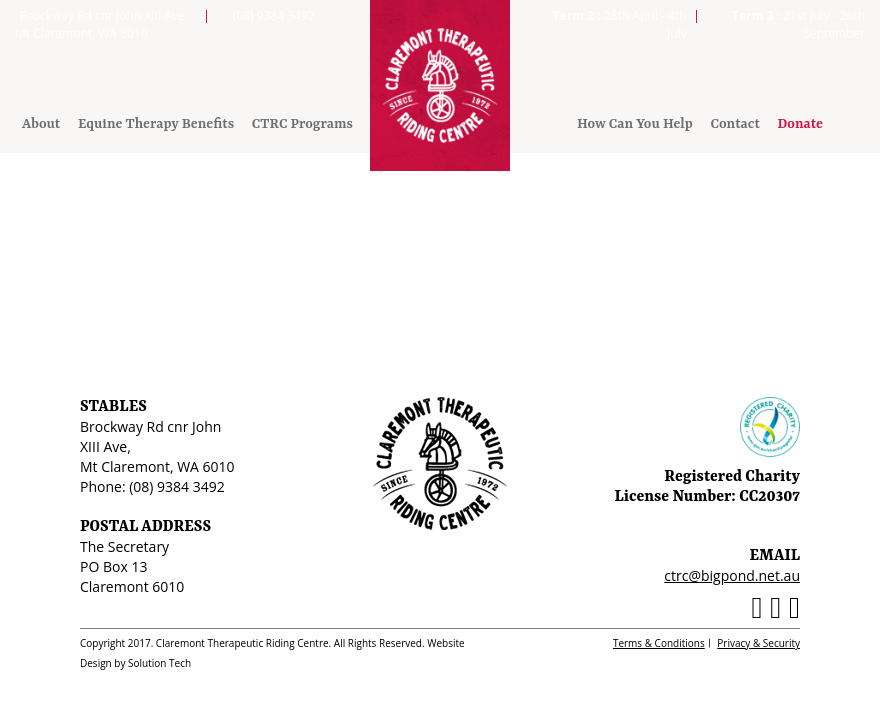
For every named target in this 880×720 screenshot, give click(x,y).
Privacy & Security (758, 643)
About (41, 124)
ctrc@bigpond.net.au (732, 575)
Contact (734, 124)
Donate (800, 124)
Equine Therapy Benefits (156, 124)
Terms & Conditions (659, 643)
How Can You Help (635, 124)
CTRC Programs (302, 124)
